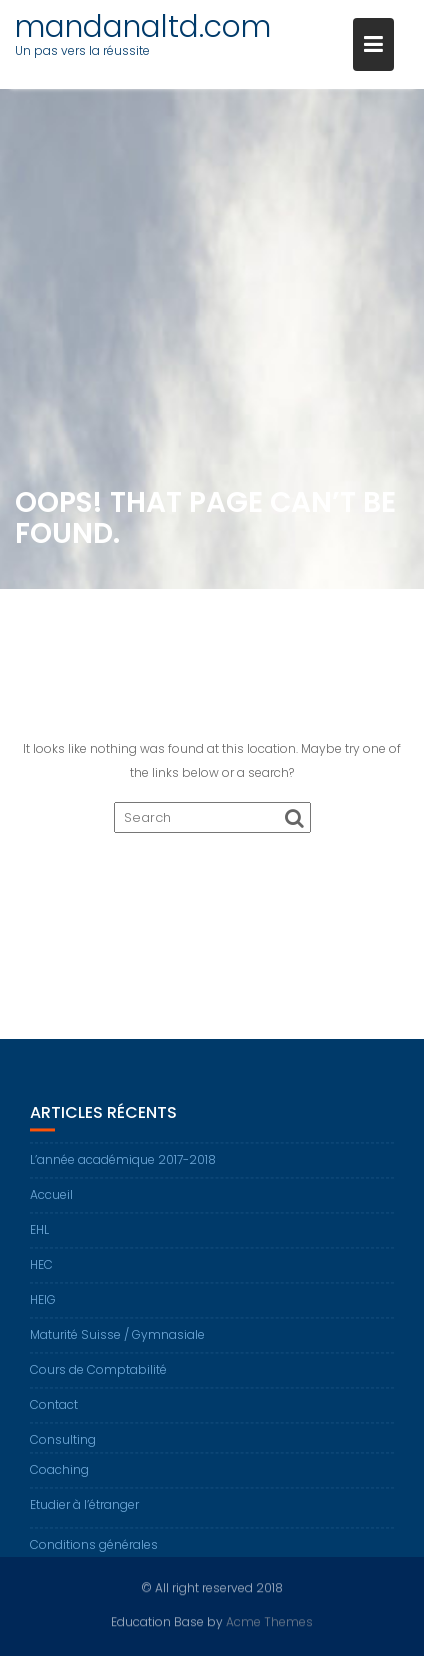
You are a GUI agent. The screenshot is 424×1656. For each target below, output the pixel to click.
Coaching (59, 1480)
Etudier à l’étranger (84, 1515)
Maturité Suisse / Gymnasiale (117, 1345)
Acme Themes (269, 1620)
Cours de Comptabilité (98, 1380)
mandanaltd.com (143, 27)
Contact (54, 1415)
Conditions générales (94, 1555)
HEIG (43, 1310)
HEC (41, 1275)
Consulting (63, 1450)
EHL (39, 1240)
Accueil (51, 1205)
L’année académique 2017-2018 (123, 1170)
